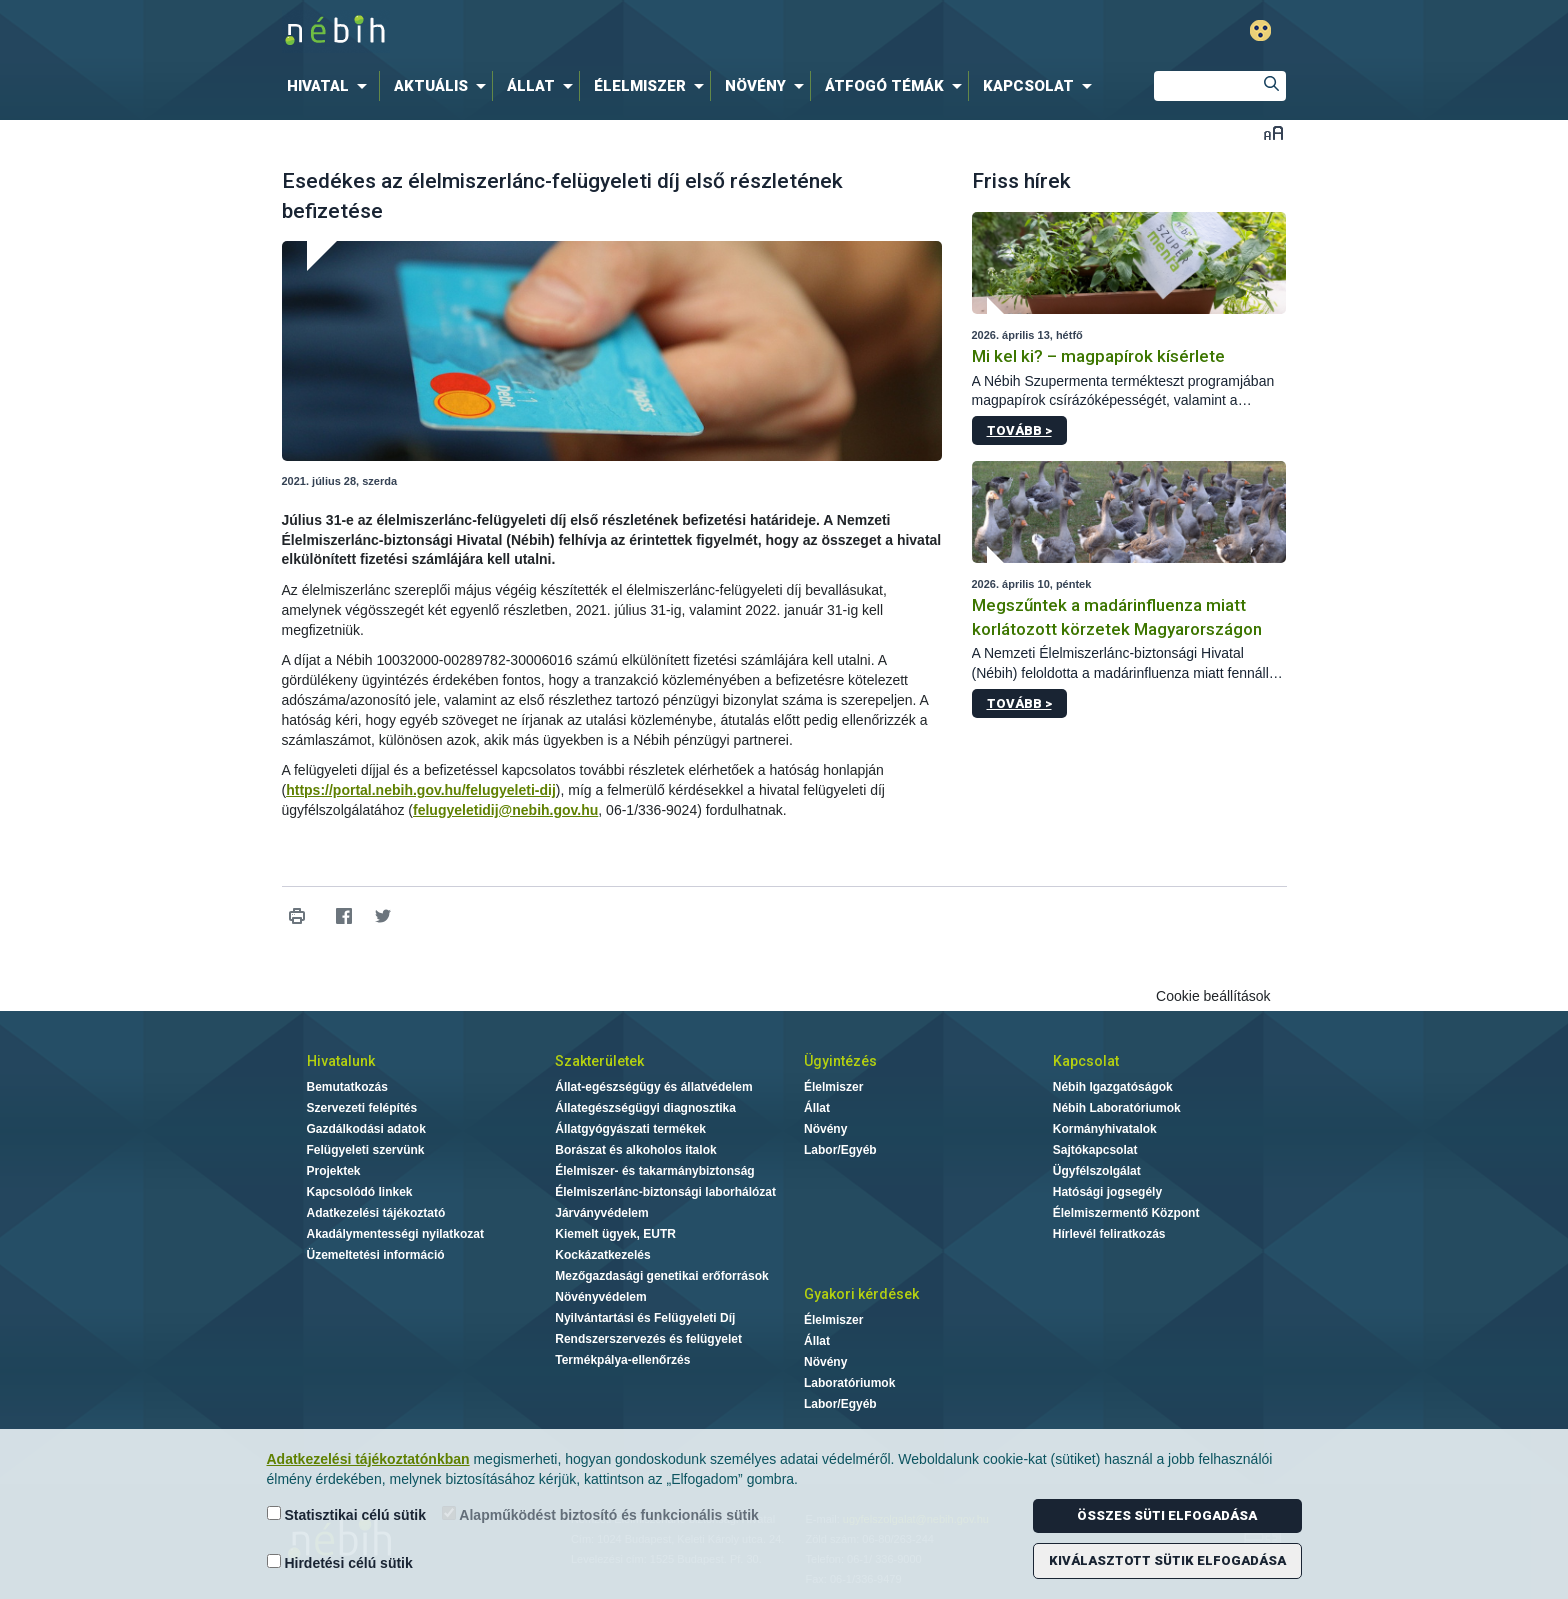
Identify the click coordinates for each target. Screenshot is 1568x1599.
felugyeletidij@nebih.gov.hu (505, 810)
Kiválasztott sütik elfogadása (1167, 1560)
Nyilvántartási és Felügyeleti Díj (645, 1318)
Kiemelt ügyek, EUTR (615, 1234)
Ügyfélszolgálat (1097, 1171)
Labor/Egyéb (840, 1150)
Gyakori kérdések (861, 1294)
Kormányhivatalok (1105, 1129)
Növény (825, 1129)
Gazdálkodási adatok (366, 1129)
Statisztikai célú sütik (347, 1514)
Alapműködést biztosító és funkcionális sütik (600, 1514)
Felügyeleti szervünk (366, 1150)
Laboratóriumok (849, 1383)
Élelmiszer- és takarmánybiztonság (654, 1171)
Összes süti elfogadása (1167, 1515)
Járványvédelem (601, 1213)
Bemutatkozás (347, 1087)
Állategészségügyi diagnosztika (645, 1108)
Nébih (571, 31)
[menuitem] (331, 86)
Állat (817, 1108)
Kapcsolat (1086, 1061)
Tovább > (1019, 430)
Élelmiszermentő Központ (1126, 1213)
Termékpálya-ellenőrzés (622, 1360)
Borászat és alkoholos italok (635, 1150)
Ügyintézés (840, 1061)
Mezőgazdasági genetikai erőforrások (661, 1276)
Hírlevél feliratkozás (1109, 1234)
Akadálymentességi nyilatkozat (395, 1234)
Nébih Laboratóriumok (1117, 1108)
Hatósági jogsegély (1107, 1192)
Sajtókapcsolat (1095, 1150)
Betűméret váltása (1273, 132)
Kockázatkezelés (602, 1255)
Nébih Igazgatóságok (1113, 1087)
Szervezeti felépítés (362, 1108)
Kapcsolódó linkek (360, 1192)
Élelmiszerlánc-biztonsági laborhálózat (665, 1192)
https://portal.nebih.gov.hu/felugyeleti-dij (421, 790)
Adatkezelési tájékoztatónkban (368, 1459)
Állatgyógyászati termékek (630, 1129)
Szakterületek (599, 1061)
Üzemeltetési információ (376, 1255)
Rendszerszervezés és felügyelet (648, 1339)
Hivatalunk (341, 1061)
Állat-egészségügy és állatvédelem (653, 1087)
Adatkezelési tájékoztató (376, 1213)
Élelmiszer (833, 1087)
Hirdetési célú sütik (340, 1562)
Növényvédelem (600, 1297)
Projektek (334, 1171)
